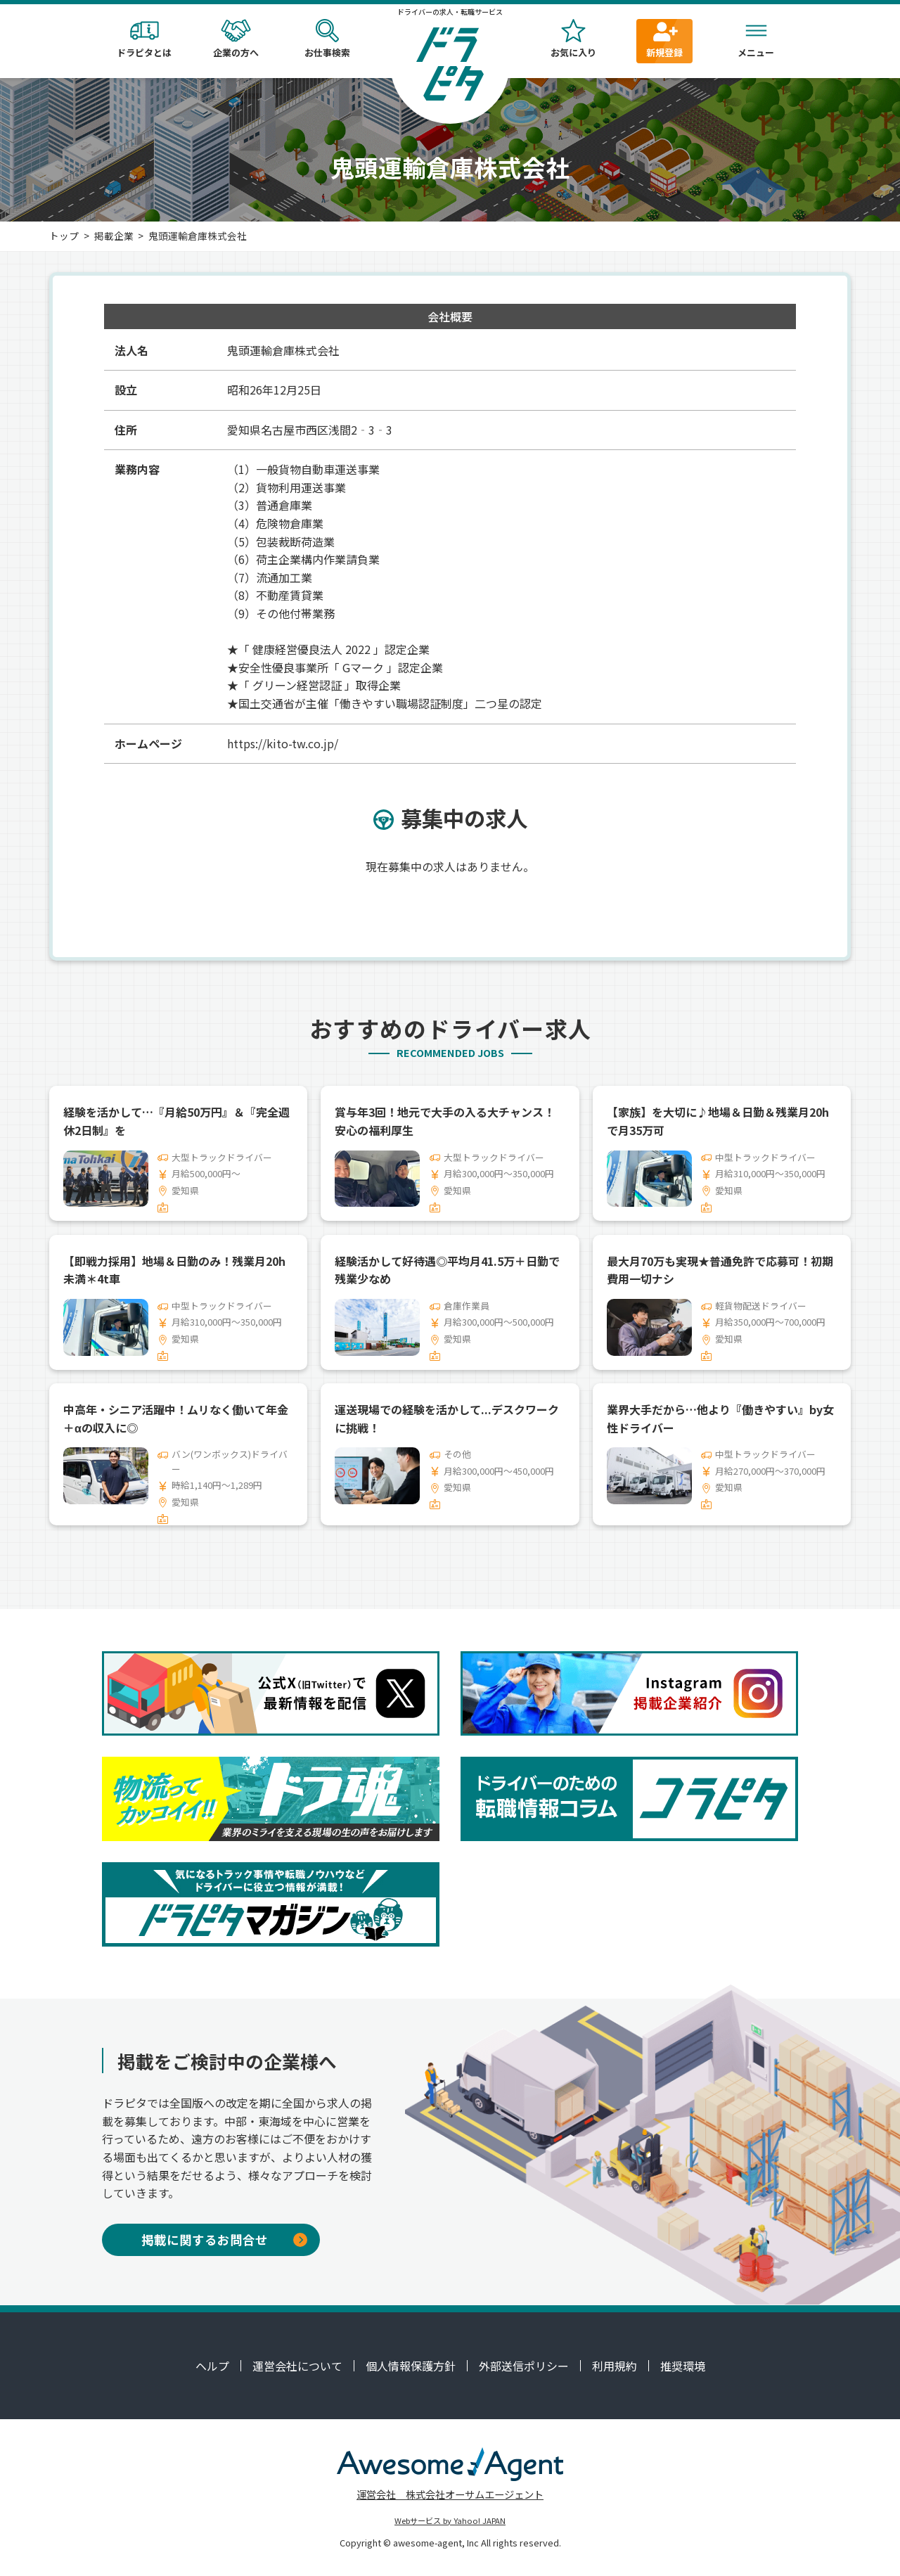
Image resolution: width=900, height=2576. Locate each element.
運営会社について (297, 2365)
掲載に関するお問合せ (224, 2239)
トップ (64, 236)
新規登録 (664, 39)
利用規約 (614, 2365)
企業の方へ (235, 39)
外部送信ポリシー (524, 2365)
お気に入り (573, 39)
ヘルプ (212, 2365)
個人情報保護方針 (411, 2365)
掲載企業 (114, 236)
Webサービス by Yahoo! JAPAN (450, 2520)
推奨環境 (682, 2365)
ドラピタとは (144, 39)
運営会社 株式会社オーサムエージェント (450, 2494)
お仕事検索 (327, 39)
